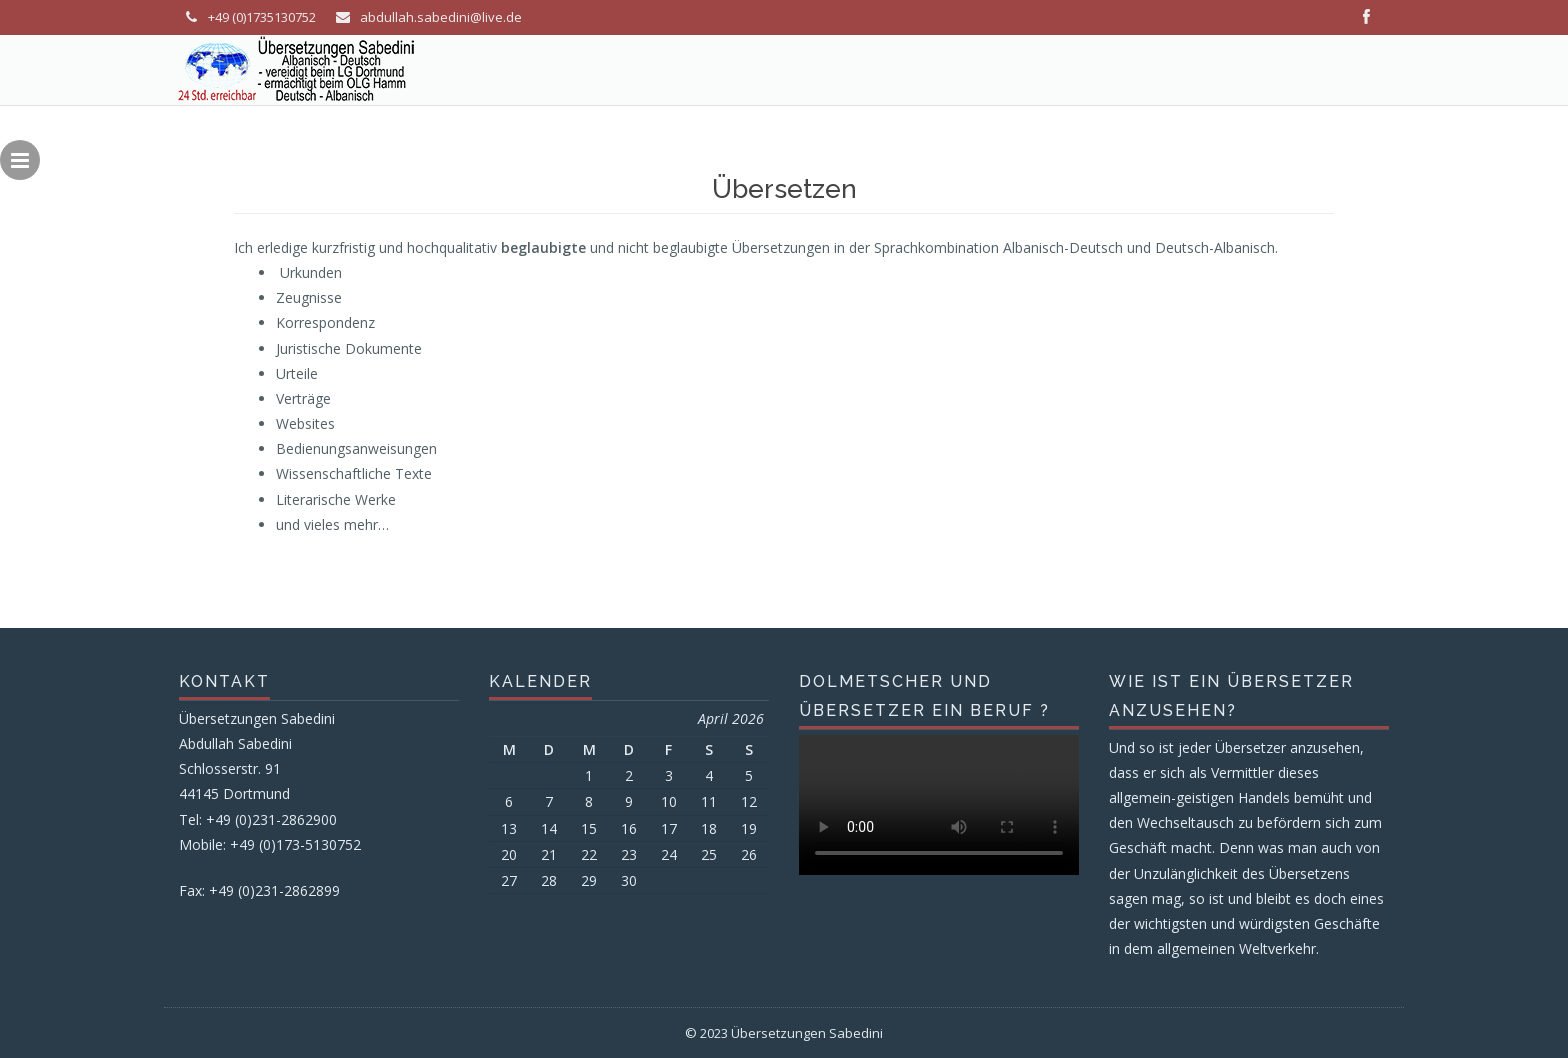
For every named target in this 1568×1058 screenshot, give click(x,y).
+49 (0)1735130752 (262, 17)
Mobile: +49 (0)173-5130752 (270, 844)
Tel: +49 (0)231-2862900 (258, 819)
